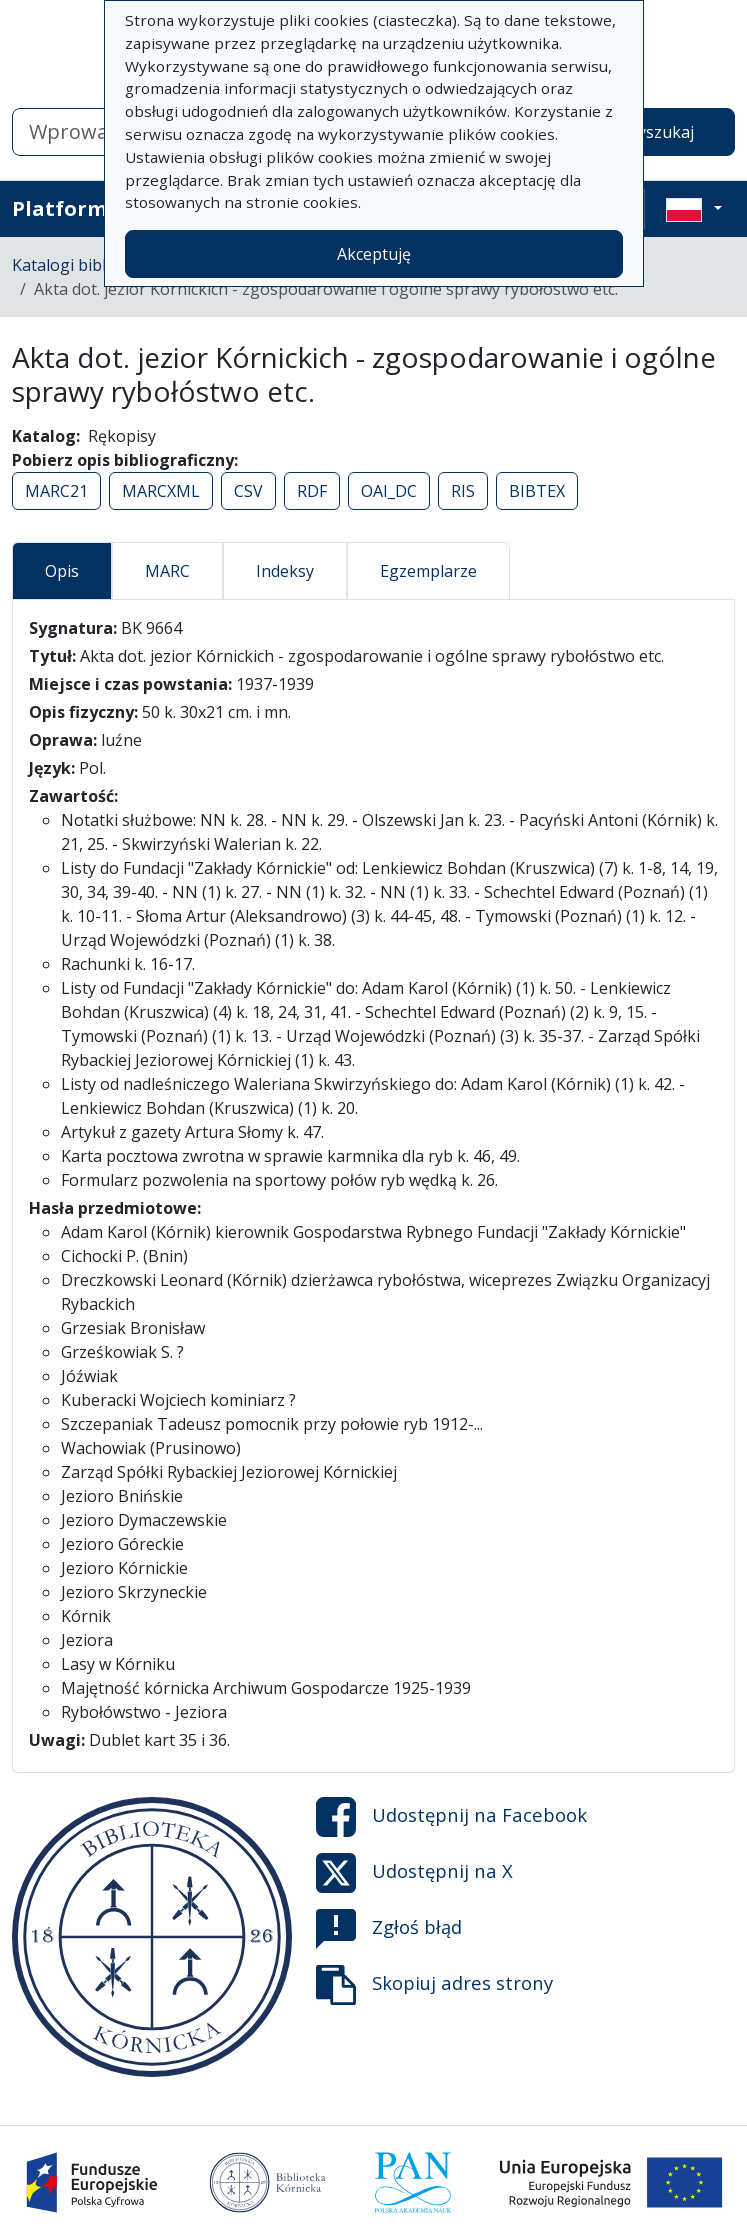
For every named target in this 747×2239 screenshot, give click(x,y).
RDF (312, 491)
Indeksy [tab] (285, 571)
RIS (463, 491)
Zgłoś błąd (389, 1929)
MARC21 (56, 491)
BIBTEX (537, 491)
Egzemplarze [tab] (428, 571)
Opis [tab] (62, 571)
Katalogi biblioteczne (90, 265)
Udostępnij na (451, 1817)
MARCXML (161, 491)
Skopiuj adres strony (434, 1985)
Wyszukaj (658, 132)
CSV (248, 491)
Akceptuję (374, 254)
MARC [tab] (167, 571)
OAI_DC (389, 491)
